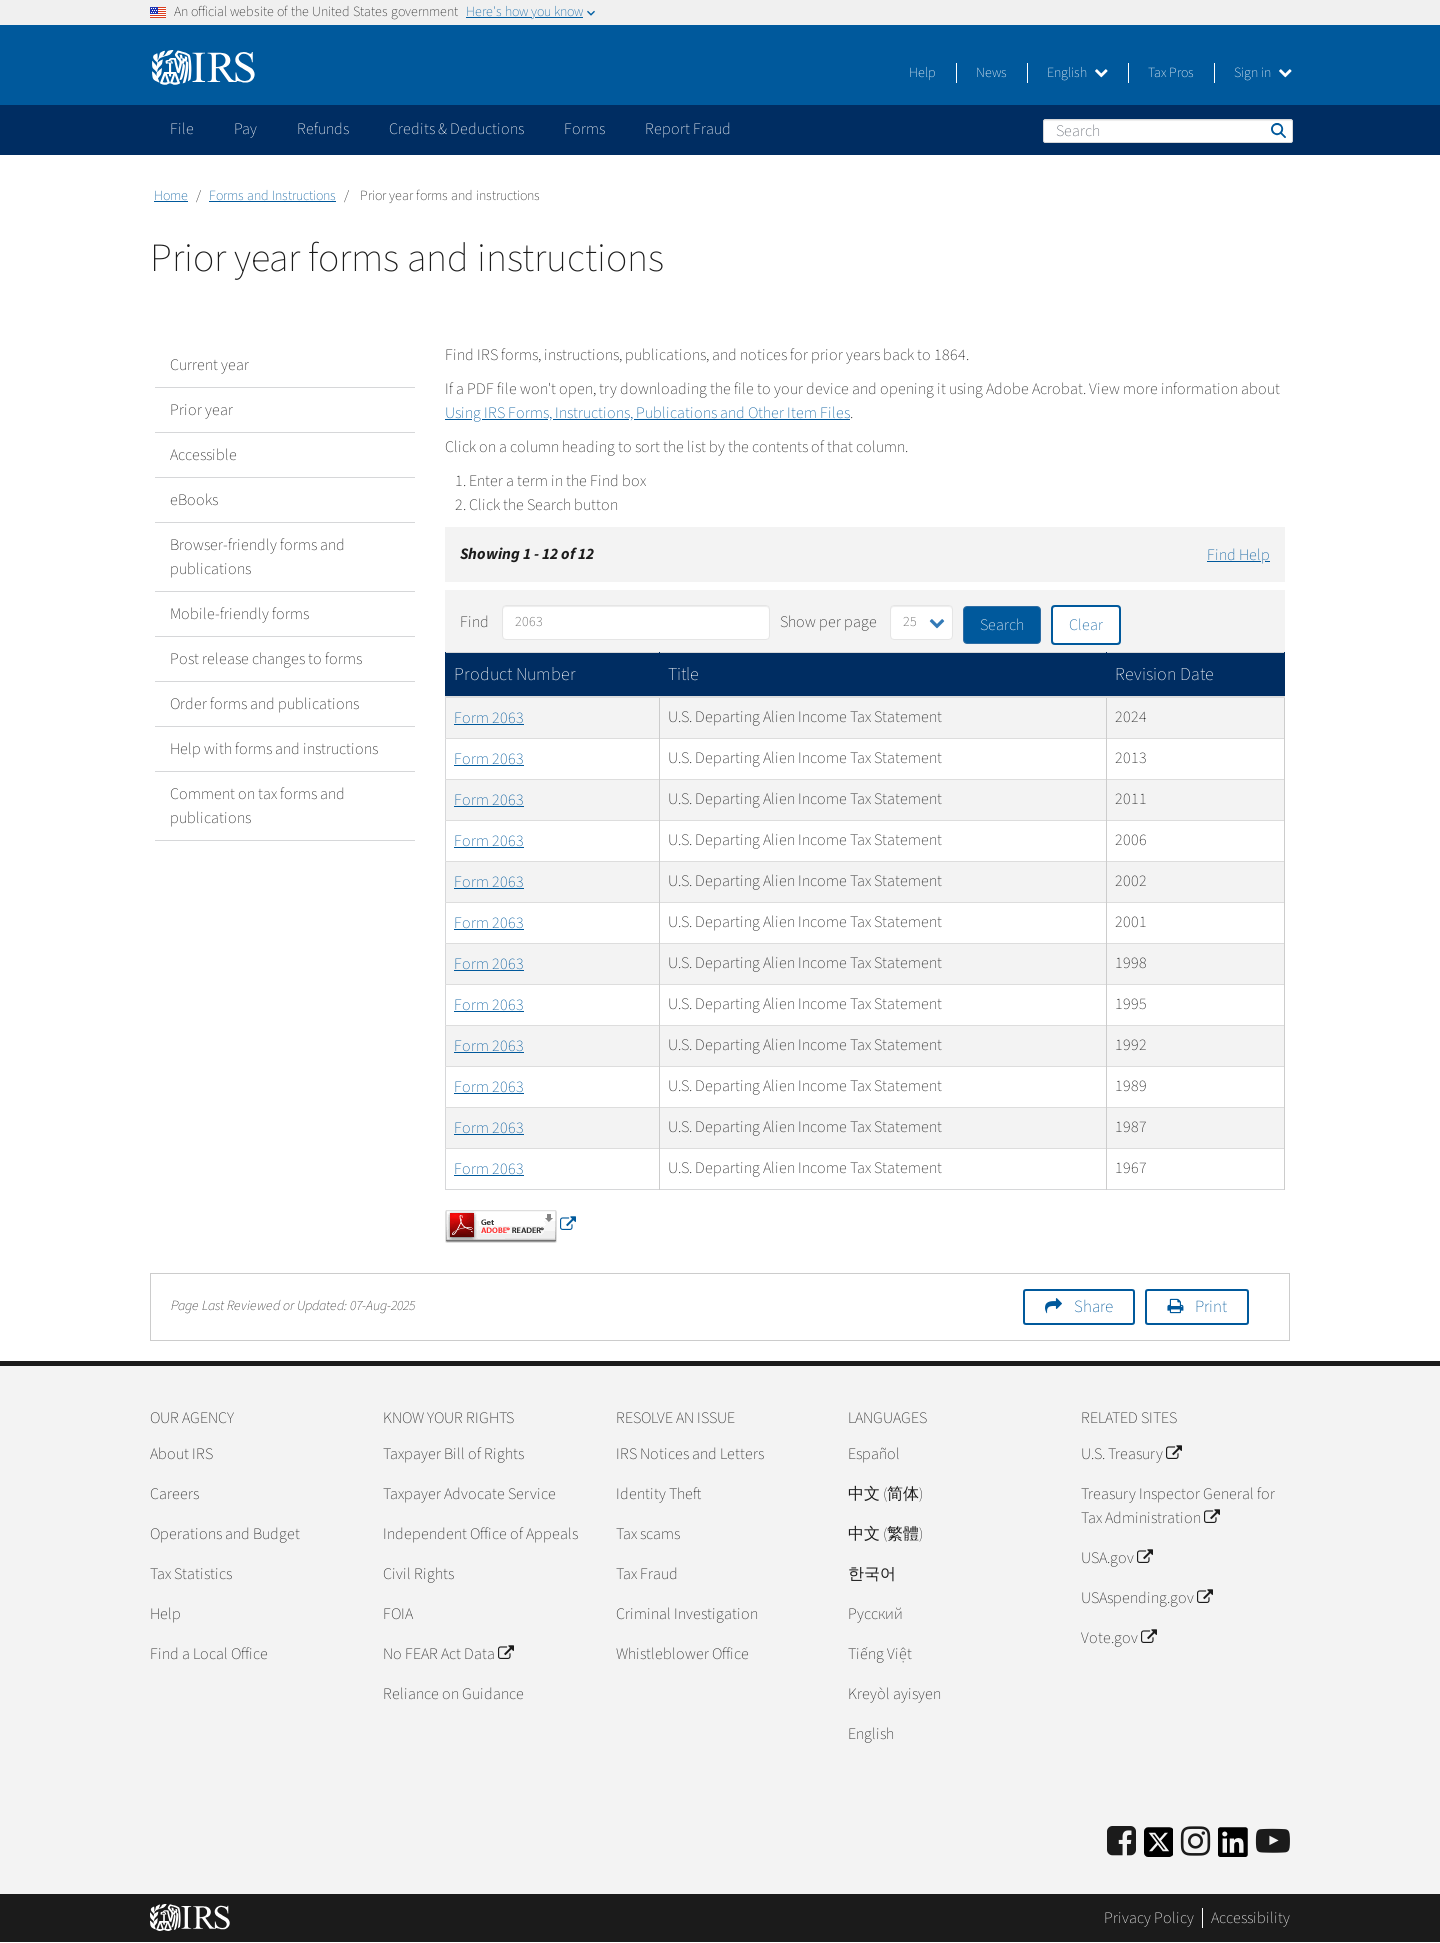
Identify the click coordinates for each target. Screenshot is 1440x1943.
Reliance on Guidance (453, 1694)
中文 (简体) (885, 1494)
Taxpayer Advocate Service (469, 1494)
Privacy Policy (1149, 1918)
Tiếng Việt (880, 1654)
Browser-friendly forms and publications (257, 557)
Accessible (203, 455)
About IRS (181, 1454)
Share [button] (1093, 1307)
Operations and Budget (225, 1534)
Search (1277, 130)
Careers (174, 1494)
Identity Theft (658, 1494)
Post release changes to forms (266, 659)
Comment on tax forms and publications (257, 806)
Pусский (875, 1614)
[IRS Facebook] (1121, 1842)
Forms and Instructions (272, 196)
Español (874, 1454)
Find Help (1238, 555)
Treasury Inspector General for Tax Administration (1178, 1506)
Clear (1086, 625)
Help (922, 73)
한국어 (872, 1574)
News (991, 73)
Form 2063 (489, 718)
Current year (209, 365)
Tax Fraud (647, 1574)
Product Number (515, 674)
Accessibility (1250, 1918)
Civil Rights (418, 1574)
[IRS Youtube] (1273, 1842)
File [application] (182, 129)
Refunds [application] (323, 129)
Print (1211, 1307)
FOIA (398, 1614)
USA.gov (1116, 1558)
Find (474, 622)
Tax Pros (1171, 73)
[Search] (1168, 131)
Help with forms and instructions (274, 749)
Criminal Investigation (687, 1614)
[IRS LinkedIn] (1233, 1848)
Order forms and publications (264, 704)
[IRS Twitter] (1159, 1848)
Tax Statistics (191, 1574)
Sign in (1263, 73)
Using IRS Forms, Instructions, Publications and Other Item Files (647, 413)
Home (171, 196)
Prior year (201, 410)
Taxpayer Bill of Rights (453, 1454)
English (1077, 73)
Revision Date (1164, 674)
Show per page (828, 622)
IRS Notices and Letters (690, 1454)
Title (683, 674)
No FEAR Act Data (448, 1654)
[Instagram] (1195, 1842)
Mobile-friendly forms (239, 614)
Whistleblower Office (682, 1654)
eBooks (194, 500)
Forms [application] (584, 129)
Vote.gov (1118, 1638)
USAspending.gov (1146, 1598)
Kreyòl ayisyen (894, 1694)
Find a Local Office (209, 1654)
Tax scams (648, 1534)
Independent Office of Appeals (480, 1534)
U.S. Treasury (1131, 1454)
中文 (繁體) (885, 1534)
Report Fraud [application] (688, 129)
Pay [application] (245, 129)
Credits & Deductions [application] (456, 129)
